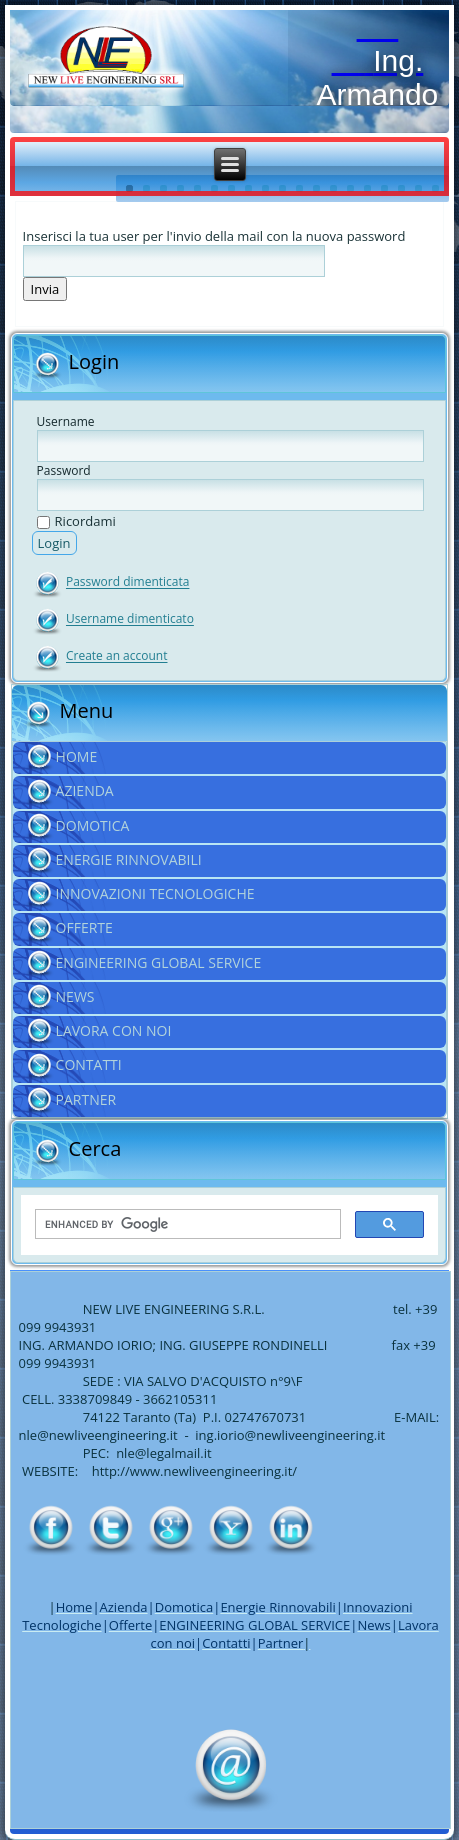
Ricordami (76, 521)
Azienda (85, 790)
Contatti (89, 1064)
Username (66, 421)
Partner (86, 1099)
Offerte (84, 927)
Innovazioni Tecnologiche (155, 893)
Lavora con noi (114, 1030)
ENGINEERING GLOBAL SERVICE (159, 962)
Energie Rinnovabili (129, 859)
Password (64, 470)
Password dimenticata (127, 582)
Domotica (93, 825)
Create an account (117, 656)
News (75, 996)
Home (77, 756)
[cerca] (186, 1225)
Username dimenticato (130, 619)
